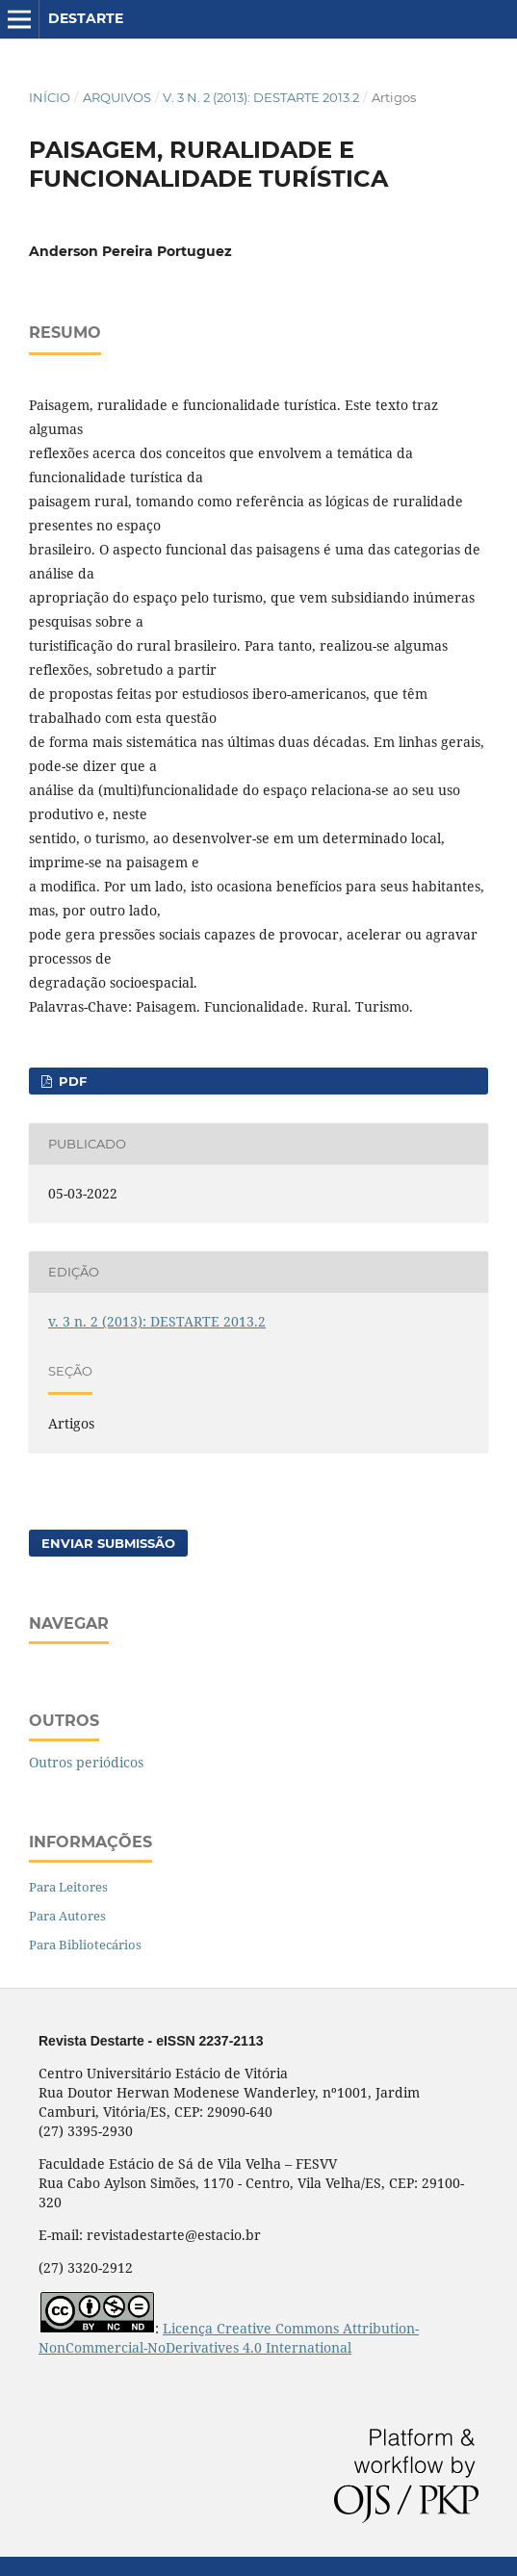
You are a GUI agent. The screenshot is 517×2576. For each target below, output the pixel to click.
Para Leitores (68, 1886)
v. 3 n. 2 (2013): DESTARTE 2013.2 (261, 97)
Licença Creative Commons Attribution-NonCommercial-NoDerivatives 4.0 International (229, 2338)
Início (49, 97)
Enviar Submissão (108, 1543)
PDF (71, 1081)
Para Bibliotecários (85, 1944)
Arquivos (117, 97)
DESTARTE (85, 18)
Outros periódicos (86, 1762)
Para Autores (67, 1915)
